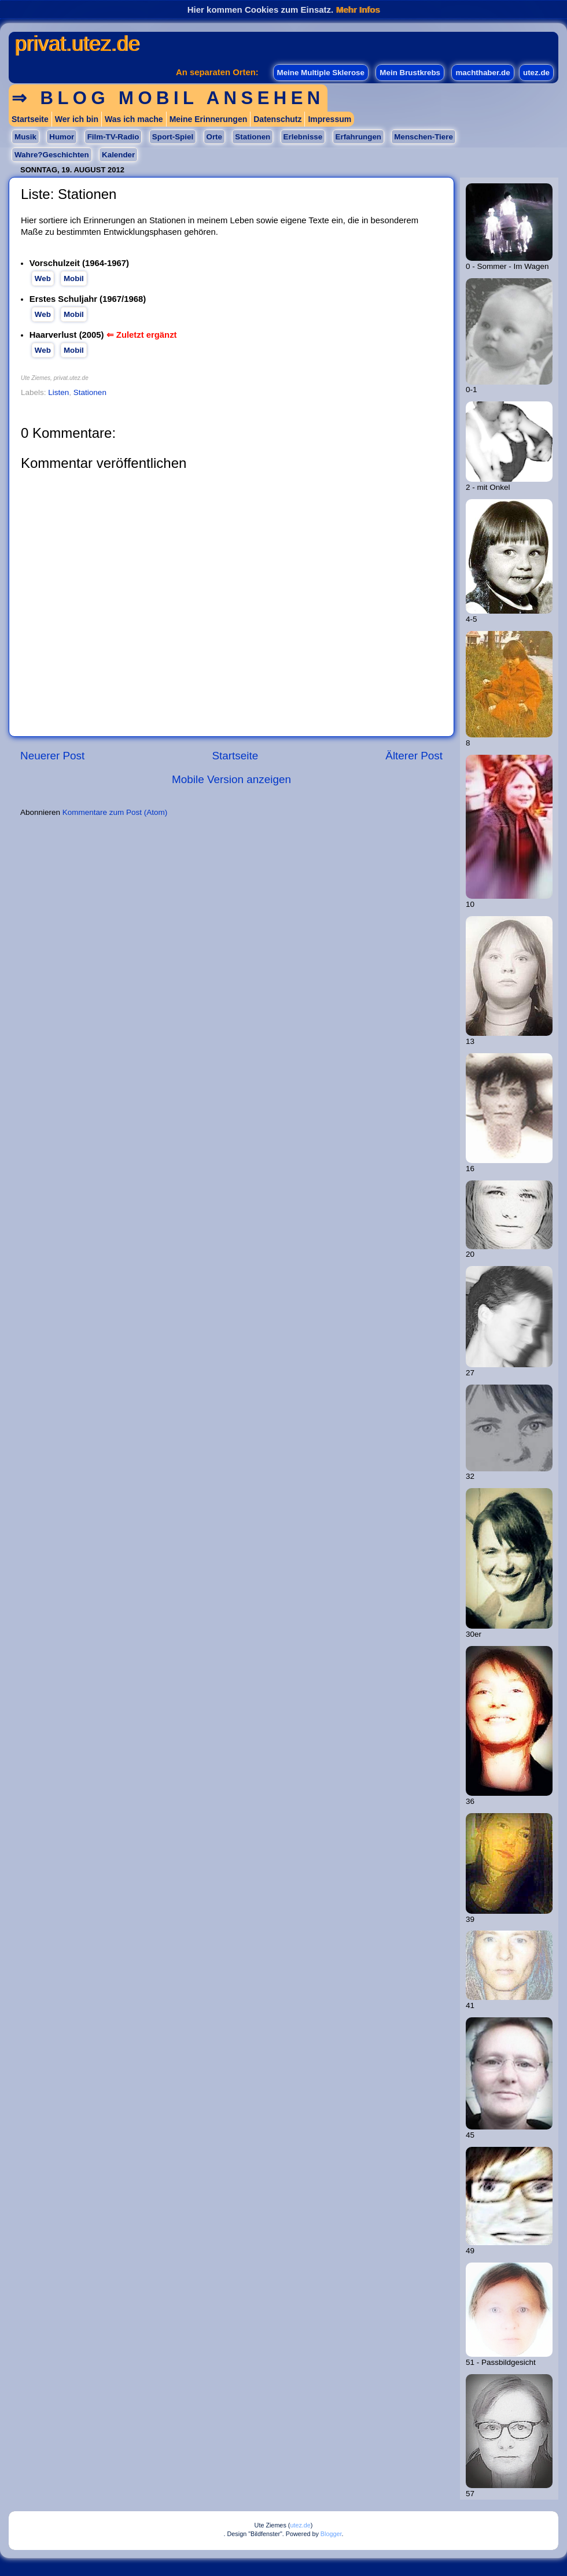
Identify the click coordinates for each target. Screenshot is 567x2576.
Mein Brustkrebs (410, 72)
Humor (61, 136)
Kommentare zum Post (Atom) (115, 812)
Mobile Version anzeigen (231, 779)
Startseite (30, 119)
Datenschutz (277, 119)
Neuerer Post (52, 756)
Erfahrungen (358, 136)
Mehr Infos (358, 9)
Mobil (74, 278)
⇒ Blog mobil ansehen (168, 98)
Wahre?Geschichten (51, 154)
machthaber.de (482, 72)
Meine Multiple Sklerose (321, 72)
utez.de (536, 72)
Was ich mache (134, 119)
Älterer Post (414, 756)
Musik (25, 136)
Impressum (329, 119)
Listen (58, 392)
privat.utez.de (76, 44)
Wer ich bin (76, 119)
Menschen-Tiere (423, 136)
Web (43, 278)
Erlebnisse (303, 136)
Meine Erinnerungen (209, 119)
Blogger (331, 2533)
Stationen (252, 136)
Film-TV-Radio (113, 136)
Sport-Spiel (172, 136)
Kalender (118, 154)
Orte (214, 136)
